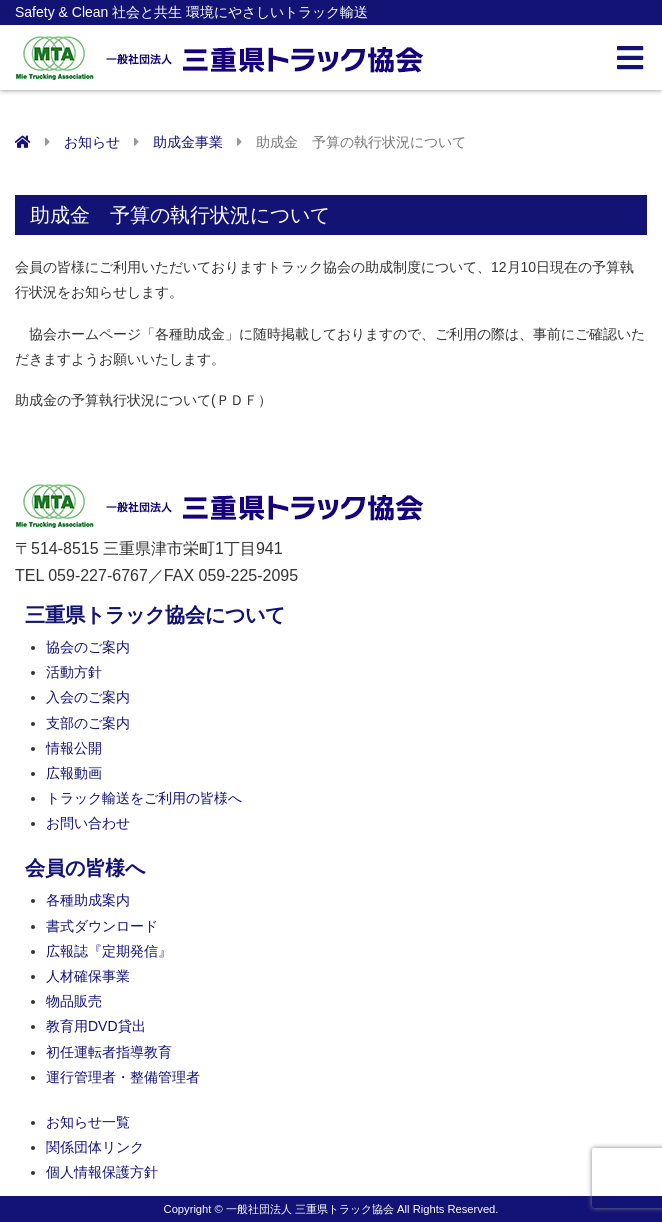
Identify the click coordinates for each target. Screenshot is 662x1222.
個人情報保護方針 (102, 1172)
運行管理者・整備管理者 (123, 1077)
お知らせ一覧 (88, 1122)
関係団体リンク (95, 1147)
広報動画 (74, 773)
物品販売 (74, 1001)
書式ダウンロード (102, 926)
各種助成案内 (88, 900)
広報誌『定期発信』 (109, 951)
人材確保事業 (88, 976)
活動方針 (74, 672)
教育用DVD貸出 (96, 1026)
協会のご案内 (88, 647)
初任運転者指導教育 (109, 1052)
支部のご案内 (88, 723)
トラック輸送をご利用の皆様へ (144, 798)
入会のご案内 (88, 697)
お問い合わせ (88, 823)
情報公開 (74, 748)
